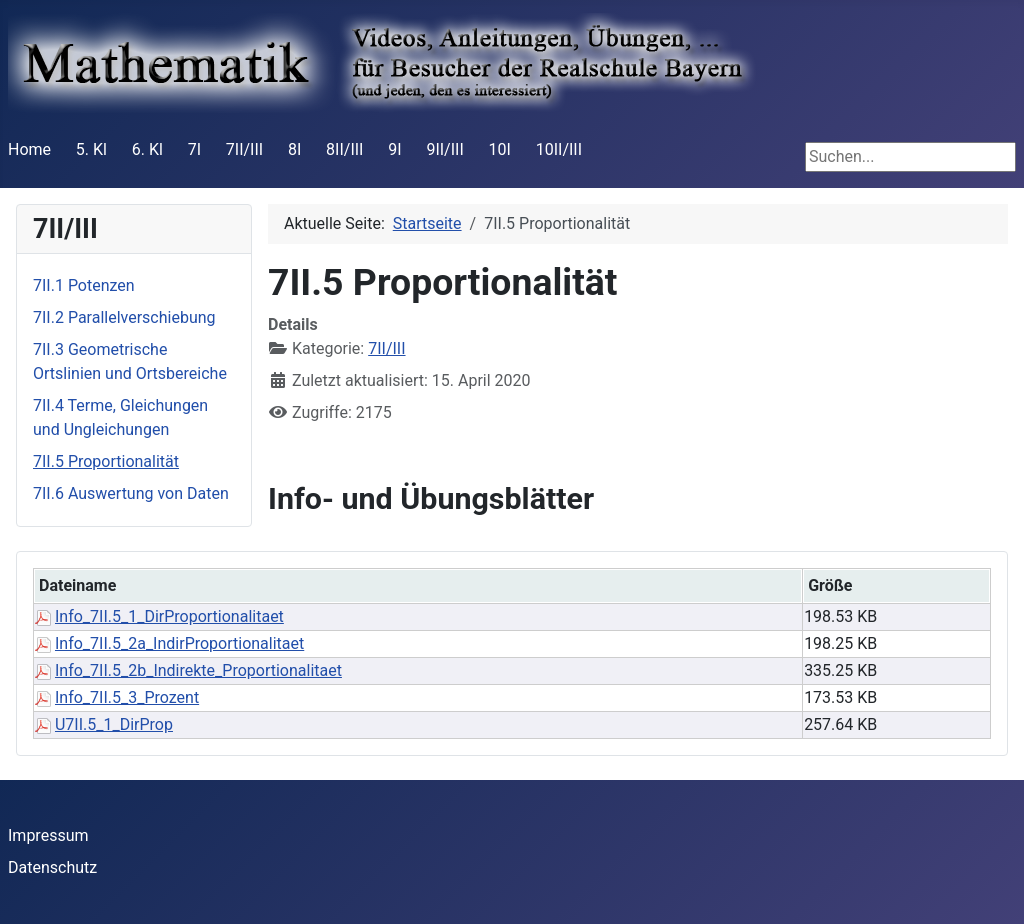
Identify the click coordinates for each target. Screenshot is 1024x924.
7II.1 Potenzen (84, 285)
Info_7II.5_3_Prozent (127, 697)
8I (294, 149)
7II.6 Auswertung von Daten (131, 493)
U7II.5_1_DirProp (114, 724)
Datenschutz (52, 867)
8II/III (344, 149)
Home (29, 149)
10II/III (559, 149)
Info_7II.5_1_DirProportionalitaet (169, 616)
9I (394, 149)
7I (194, 149)
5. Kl (91, 149)
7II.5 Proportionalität (106, 461)
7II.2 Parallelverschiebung (124, 317)
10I (500, 149)
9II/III (444, 149)
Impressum (48, 835)
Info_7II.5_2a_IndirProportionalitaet (179, 643)
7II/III (244, 149)
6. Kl (147, 149)
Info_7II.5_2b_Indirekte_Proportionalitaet (198, 670)
